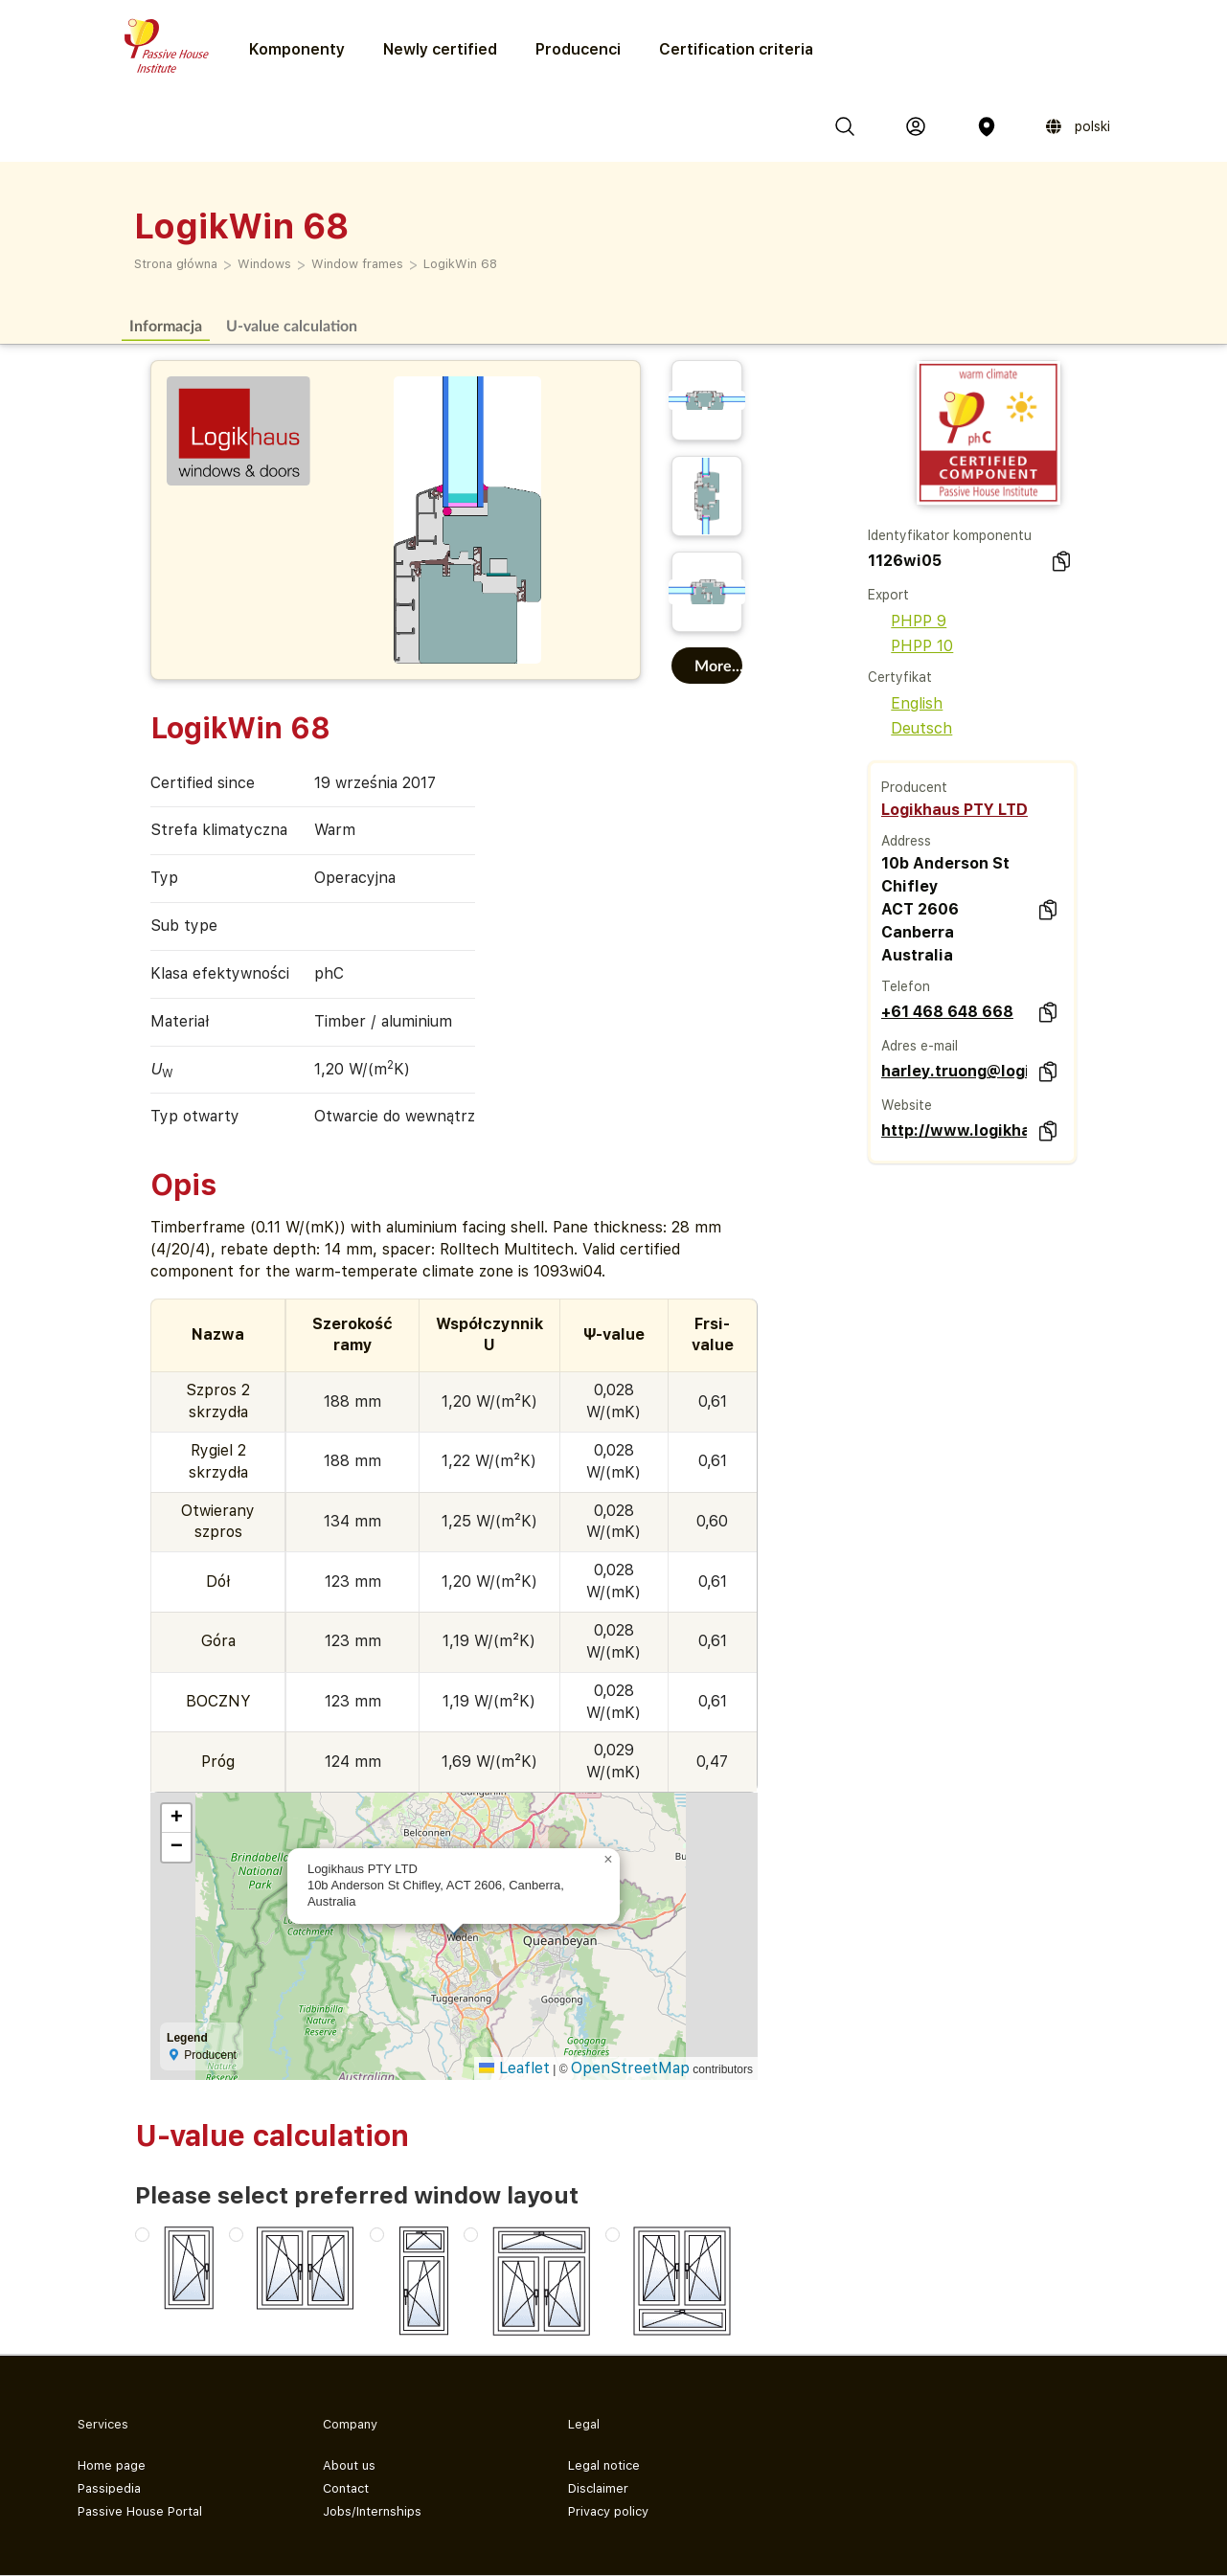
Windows (264, 264)
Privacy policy (608, 2511)
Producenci (578, 49)
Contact (346, 2488)
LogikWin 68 (460, 264)
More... (718, 665)
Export (888, 594)
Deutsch (910, 728)
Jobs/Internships (372, 2511)
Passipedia (109, 2488)
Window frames (357, 264)
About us (349, 2465)
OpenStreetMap (630, 2068)
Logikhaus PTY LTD (954, 810)
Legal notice (604, 2465)
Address (906, 840)
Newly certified (440, 49)
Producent (914, 787)
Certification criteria (736, 49)
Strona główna (175, 264)
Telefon (905, 986)
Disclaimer (598, 2488)
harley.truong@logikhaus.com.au (954, 1071)
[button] (608, 1859)
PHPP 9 (907, 621)
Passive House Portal (140, 2511)
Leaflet (514, 2068)
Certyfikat (900, 677)
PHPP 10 (910, 646)
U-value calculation (291, 325)
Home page (112, 2465)
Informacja (165, 325)
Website (906, 1105)
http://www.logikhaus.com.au (954, 1130)
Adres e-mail (919, 1045)
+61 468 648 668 (947, 1012)
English (905, 703)
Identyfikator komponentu (950, 535)
